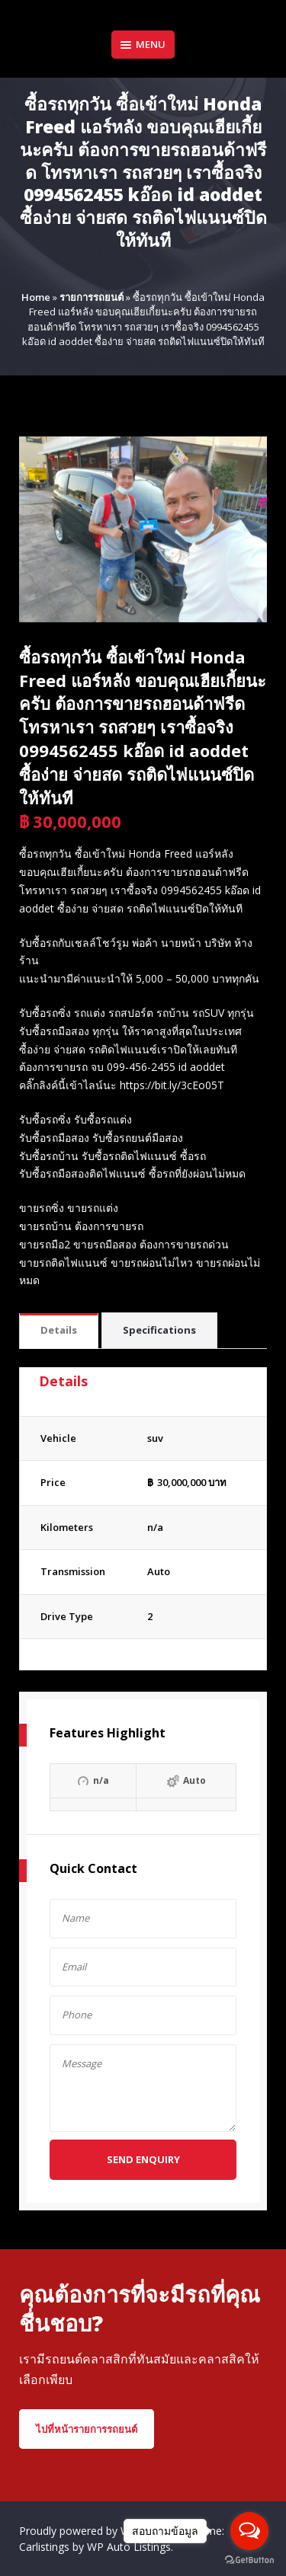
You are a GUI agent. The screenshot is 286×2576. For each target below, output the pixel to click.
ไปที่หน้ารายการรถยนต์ (86, 2429)
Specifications (159, 1330)
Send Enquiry (143, 2159)
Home (35, 297)
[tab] (58, 1331)
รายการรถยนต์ (91, 297)
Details (58, 1330)
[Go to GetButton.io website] (249, 2560)
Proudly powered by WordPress (98, 2530)
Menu (143, 44)
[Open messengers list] (249, 2531)
